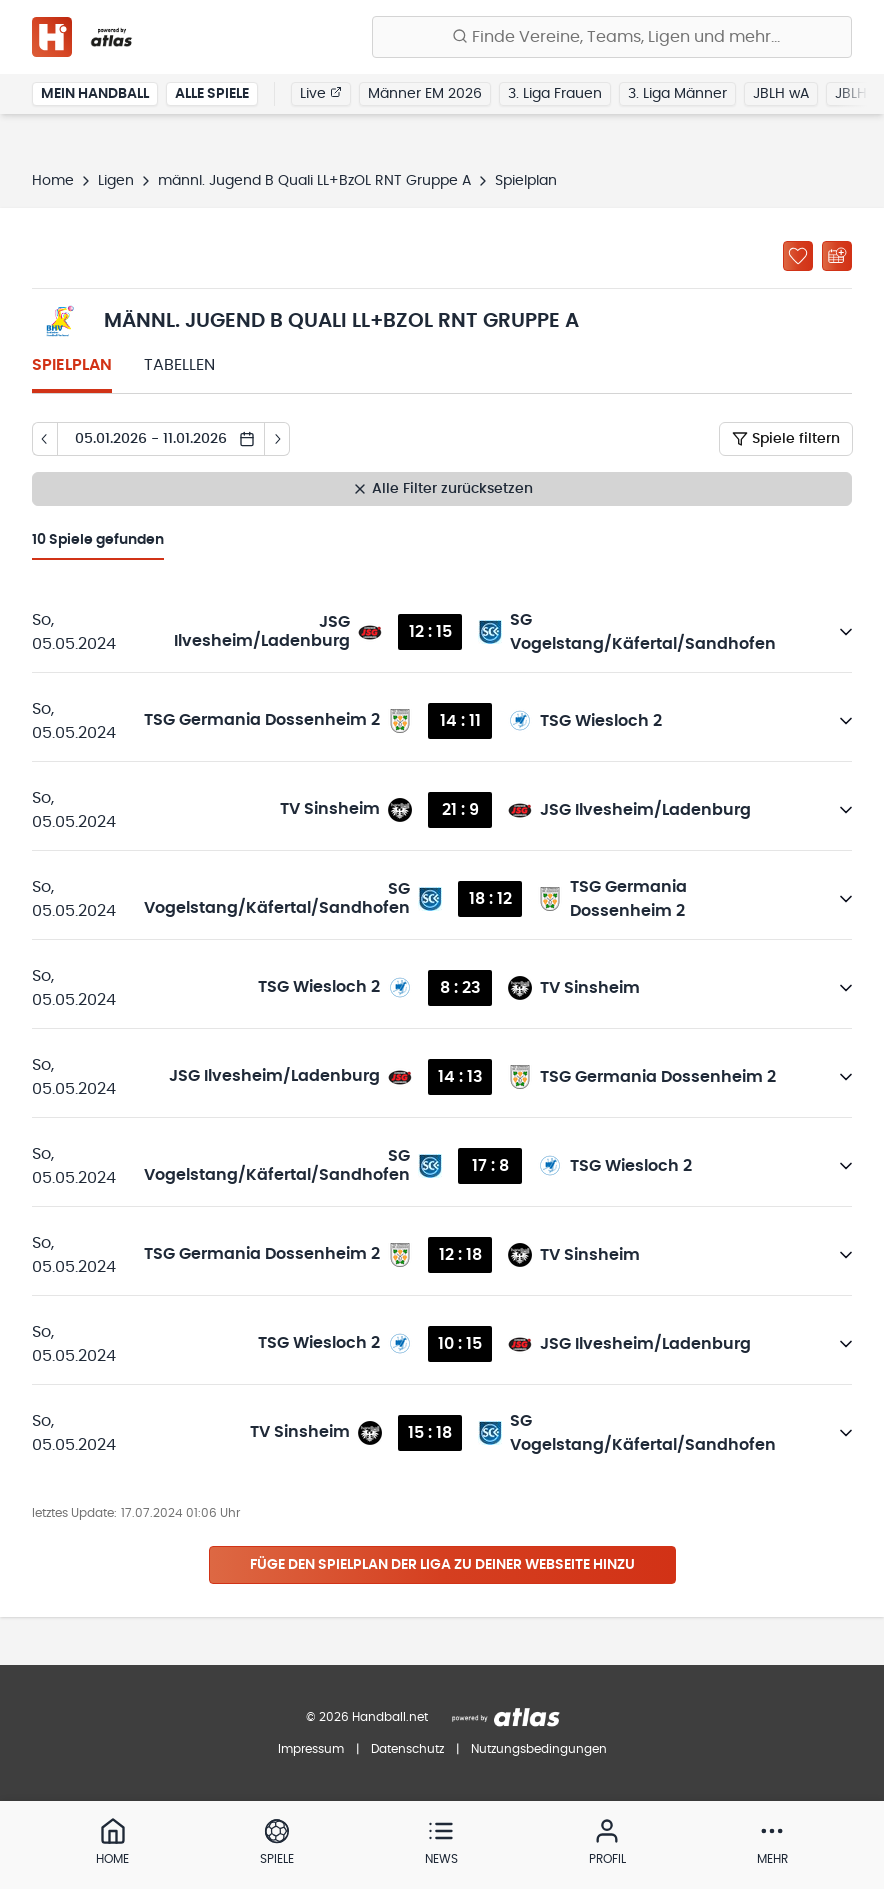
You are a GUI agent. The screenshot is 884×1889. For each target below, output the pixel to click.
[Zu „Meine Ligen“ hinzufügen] (798, 256)
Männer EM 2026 (425, 94)
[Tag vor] (277, 439)
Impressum (311, 1749)
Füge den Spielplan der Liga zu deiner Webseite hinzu (442, 1565)
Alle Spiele (212, 94)
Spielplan (72, 365)
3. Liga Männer (677, 94)
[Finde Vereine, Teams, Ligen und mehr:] (612, 37)
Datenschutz (407, 1749)
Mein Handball (95, 94)
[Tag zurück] (44, 439)
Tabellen (179, 365)
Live (321, 93)
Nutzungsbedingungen (539, 1749)
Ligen (116, 181)
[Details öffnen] (846, 632)
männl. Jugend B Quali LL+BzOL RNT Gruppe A (314, 181)
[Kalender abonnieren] (837, 256)
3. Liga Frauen (555, 94)
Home (53, 181)
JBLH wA (781, 94)
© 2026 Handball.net (367, 1717)
